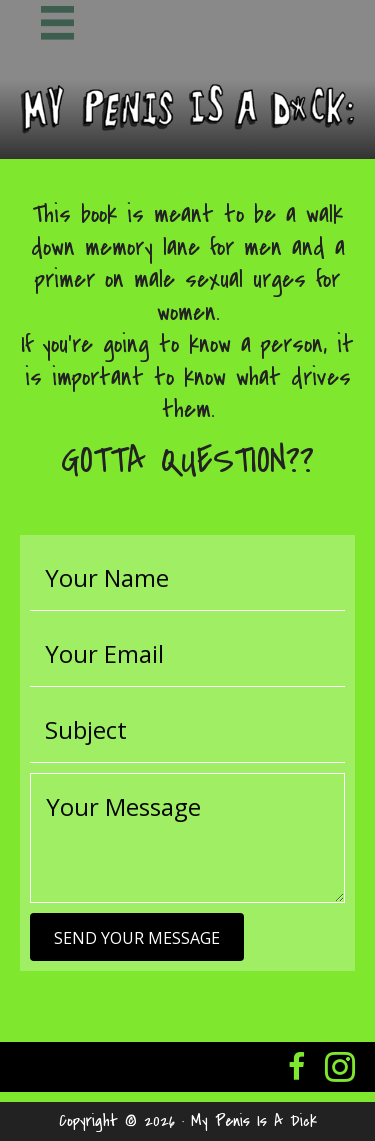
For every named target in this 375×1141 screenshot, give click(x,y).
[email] (187, 654)
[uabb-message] (187, 838)
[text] (187, 578)
